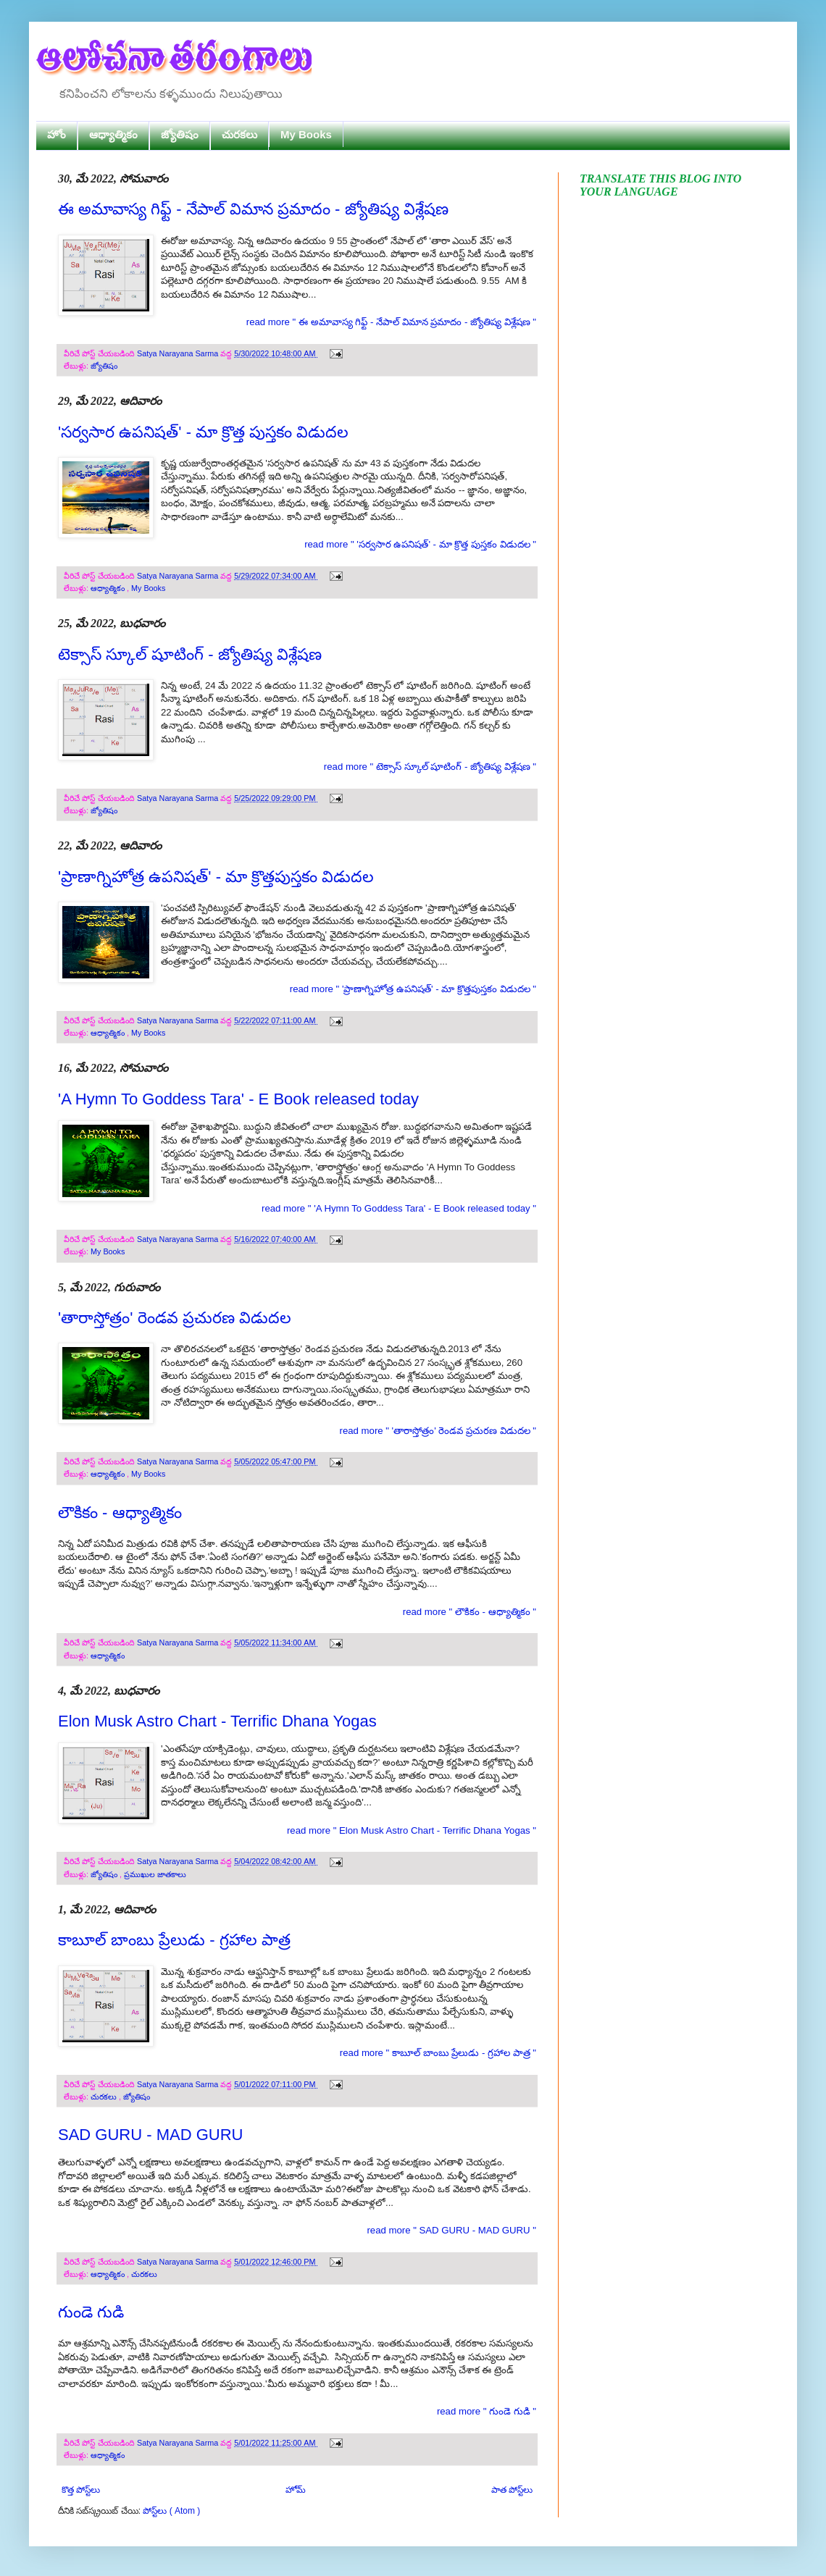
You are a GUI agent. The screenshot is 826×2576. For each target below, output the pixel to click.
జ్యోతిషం (180, 134)
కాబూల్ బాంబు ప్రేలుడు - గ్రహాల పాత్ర (174, 1940)
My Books (306, 134)
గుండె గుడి (91, 2312)
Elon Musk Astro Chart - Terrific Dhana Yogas (217, 1721)
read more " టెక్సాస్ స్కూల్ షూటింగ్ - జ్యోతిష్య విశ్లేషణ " (430, 766)
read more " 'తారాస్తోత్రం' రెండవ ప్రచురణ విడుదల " (438, 1430)
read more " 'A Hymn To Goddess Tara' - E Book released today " (399, 1208)
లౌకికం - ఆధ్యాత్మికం (120, 1512)
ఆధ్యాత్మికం (113, 134)
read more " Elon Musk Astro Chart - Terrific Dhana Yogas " (411, 1830)
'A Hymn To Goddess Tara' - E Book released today (238, 1099)
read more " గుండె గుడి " (486, 2411)
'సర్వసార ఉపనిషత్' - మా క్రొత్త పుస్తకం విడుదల (203, 432)
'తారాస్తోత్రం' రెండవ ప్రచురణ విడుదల (174, 1318)
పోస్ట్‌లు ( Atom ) (171, 2511)
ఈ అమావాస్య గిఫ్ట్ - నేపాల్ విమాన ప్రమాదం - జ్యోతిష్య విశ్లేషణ (253, 209)
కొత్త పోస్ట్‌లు (81, 2490)
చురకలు (239, 134)
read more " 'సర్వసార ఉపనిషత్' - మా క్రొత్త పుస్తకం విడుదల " (420, 544)
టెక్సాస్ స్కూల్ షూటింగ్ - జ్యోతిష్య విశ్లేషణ (190, 654)
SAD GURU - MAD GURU (150, 2135)
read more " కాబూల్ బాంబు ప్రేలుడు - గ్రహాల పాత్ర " (438, 2052)
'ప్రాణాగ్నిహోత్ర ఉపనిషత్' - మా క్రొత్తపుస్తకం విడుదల (216, 877)
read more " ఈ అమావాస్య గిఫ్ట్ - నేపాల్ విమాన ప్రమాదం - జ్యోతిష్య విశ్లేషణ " (391, 321)
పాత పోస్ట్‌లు (512, 2490)
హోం (56, 134)
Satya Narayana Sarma (178, 353)
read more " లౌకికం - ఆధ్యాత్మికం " (469, 1611)
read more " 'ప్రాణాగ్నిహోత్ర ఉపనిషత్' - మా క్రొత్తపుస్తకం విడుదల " (413, 988)
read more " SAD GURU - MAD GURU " (451, 2230)
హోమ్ (295, 2490)
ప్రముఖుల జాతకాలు (155, 1874)
